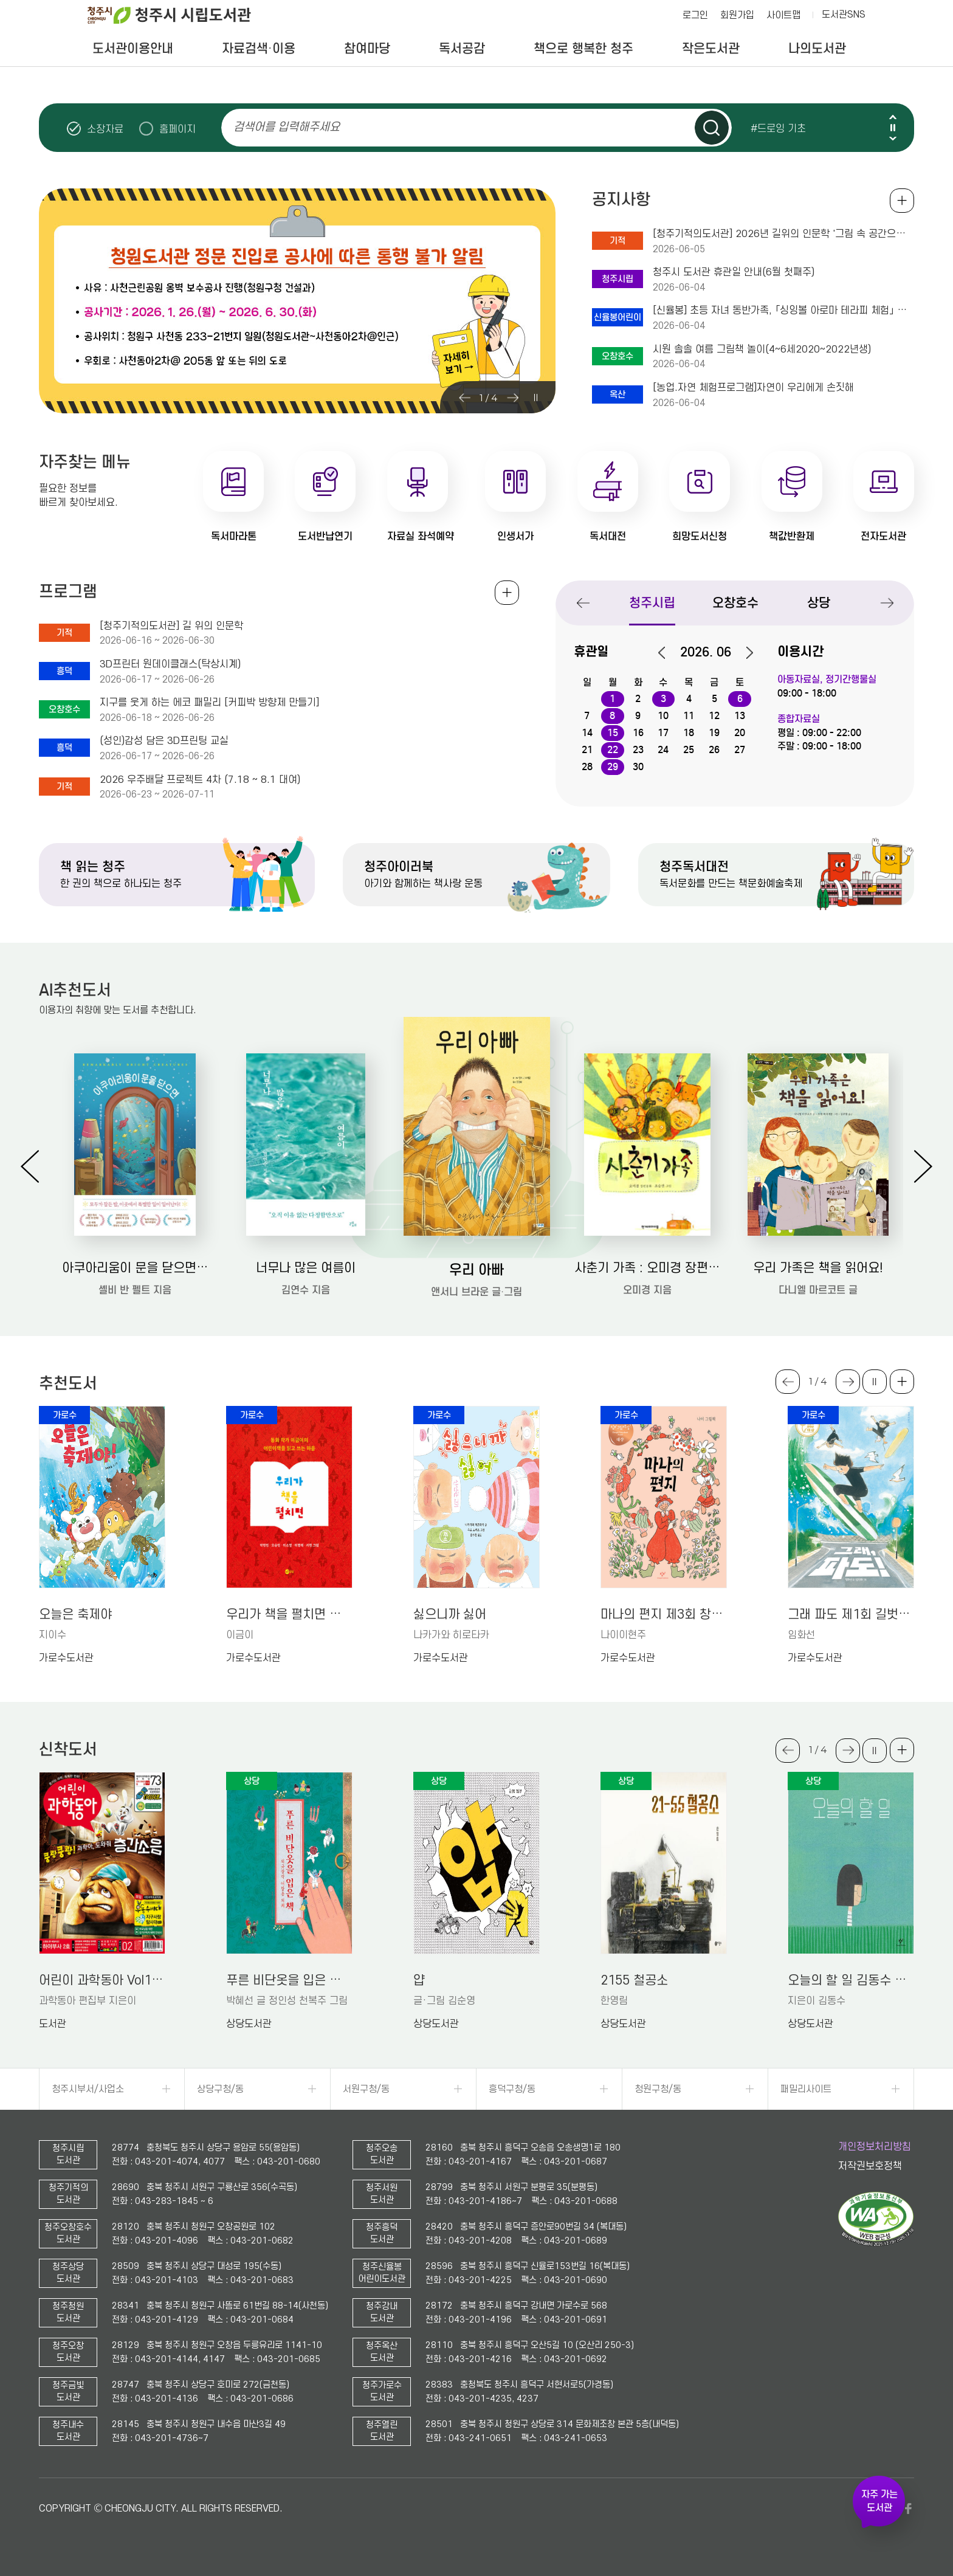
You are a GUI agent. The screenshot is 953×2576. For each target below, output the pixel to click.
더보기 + (902, 1381)
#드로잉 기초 (778, 128)
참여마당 (367, 49)
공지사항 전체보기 (902, 200)
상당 (818, 603)
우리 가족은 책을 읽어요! (818, 1268)
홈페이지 (177, 129)
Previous (893, 117)
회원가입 (737, 15)
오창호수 (735, 603)
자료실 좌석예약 (420, 536)
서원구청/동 (366, 2089)
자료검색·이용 (258, 49)
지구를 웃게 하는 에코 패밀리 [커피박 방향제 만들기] (209, 702)
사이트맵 (783, 15)
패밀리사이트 (805, 2089)
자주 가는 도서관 (879, 2501)
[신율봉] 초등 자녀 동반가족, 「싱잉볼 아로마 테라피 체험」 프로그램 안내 (783, 310)
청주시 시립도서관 (179, 15)
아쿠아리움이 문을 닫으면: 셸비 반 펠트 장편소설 (135, 1268)
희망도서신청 (699, 536)
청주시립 (652, 603)
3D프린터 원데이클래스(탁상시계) (170, 664)
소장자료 (105, 129)
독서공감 (462, 49)
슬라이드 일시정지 (893, 128)
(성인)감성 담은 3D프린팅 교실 (164, 740)
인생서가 (515, 536)
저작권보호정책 (870, 2166)
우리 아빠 (476, 1269)
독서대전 (608, 536)
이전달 (668, 653)
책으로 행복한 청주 (583, 49)
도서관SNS (843, 14)
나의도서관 (817, 49)
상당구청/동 (220, 2089)
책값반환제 (791, 536)
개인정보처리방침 (874, 2146)
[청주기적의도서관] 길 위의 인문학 (171, 626)
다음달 (743, 653)
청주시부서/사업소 (88, 2089)
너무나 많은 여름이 (306, 1268)
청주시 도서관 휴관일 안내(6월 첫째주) (733, 272)
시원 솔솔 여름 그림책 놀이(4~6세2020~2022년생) (762, 349)
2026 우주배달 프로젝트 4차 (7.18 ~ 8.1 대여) (200, 779)
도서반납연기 (325, 536)
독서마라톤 (233, 536)
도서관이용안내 (132, 49)
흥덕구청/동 (512, 2089)
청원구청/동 (658, 2089)
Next (893, 138)
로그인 (695, 15)
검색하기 (712, 128)
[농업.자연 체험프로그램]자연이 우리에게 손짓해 (753, 387)
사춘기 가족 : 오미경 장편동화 (647, 1268)
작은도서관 (711, 49)
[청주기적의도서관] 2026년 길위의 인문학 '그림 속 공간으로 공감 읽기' (783, 234)
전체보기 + (507, 592)
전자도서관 (883, 536)
